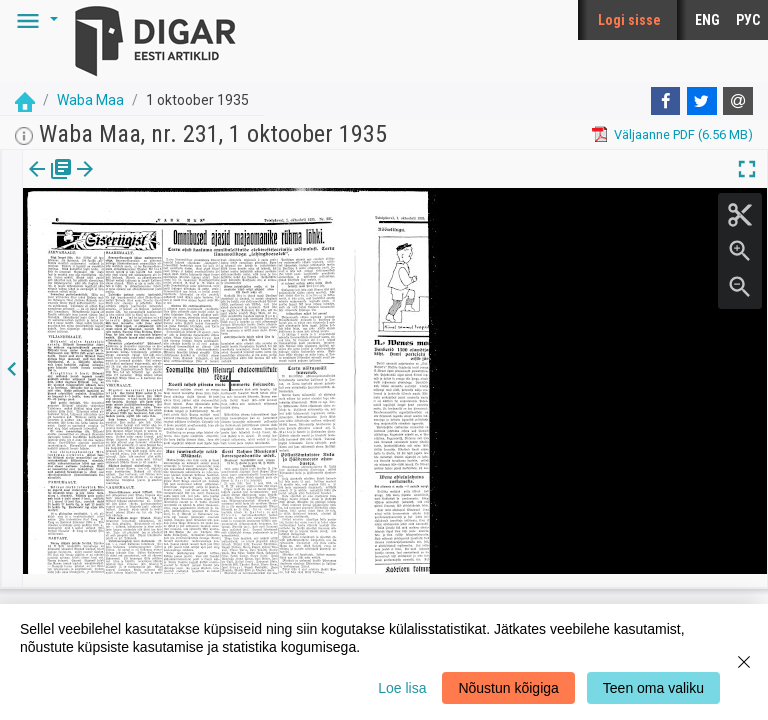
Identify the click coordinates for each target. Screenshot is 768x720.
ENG (707, 20)
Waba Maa (90, 100)
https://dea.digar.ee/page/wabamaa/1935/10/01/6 (169, 238)
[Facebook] (666, 101)
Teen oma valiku (653, 688)
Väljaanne (50, 183)
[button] (34, 20)
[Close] (744, 662)
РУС (748, 20)
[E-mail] (738, 101)
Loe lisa (402, 688)
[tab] (50, 183)
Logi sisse (629, 20)
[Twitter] (702, 101)
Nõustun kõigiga (508, 688)
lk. (122, 183)
